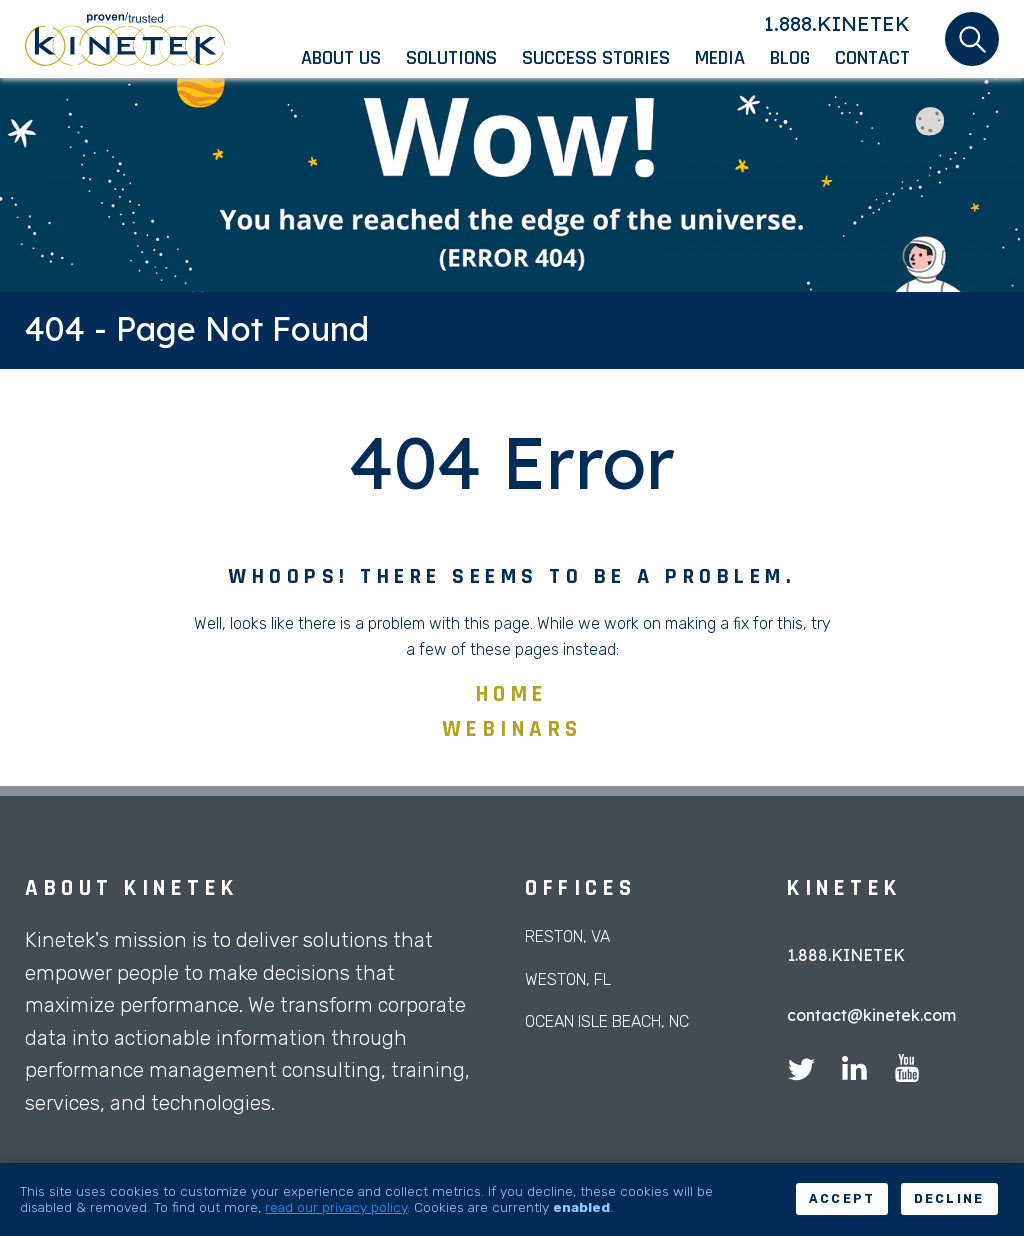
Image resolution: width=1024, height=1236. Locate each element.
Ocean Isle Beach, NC (607, 1021)
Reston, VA (567, 936)
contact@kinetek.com (871, 1015)
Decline (949, 1199)
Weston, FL (568, 979)
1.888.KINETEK (837, 23)
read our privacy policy (336, 1207)
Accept (842, 1199)
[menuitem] (353, 58)
